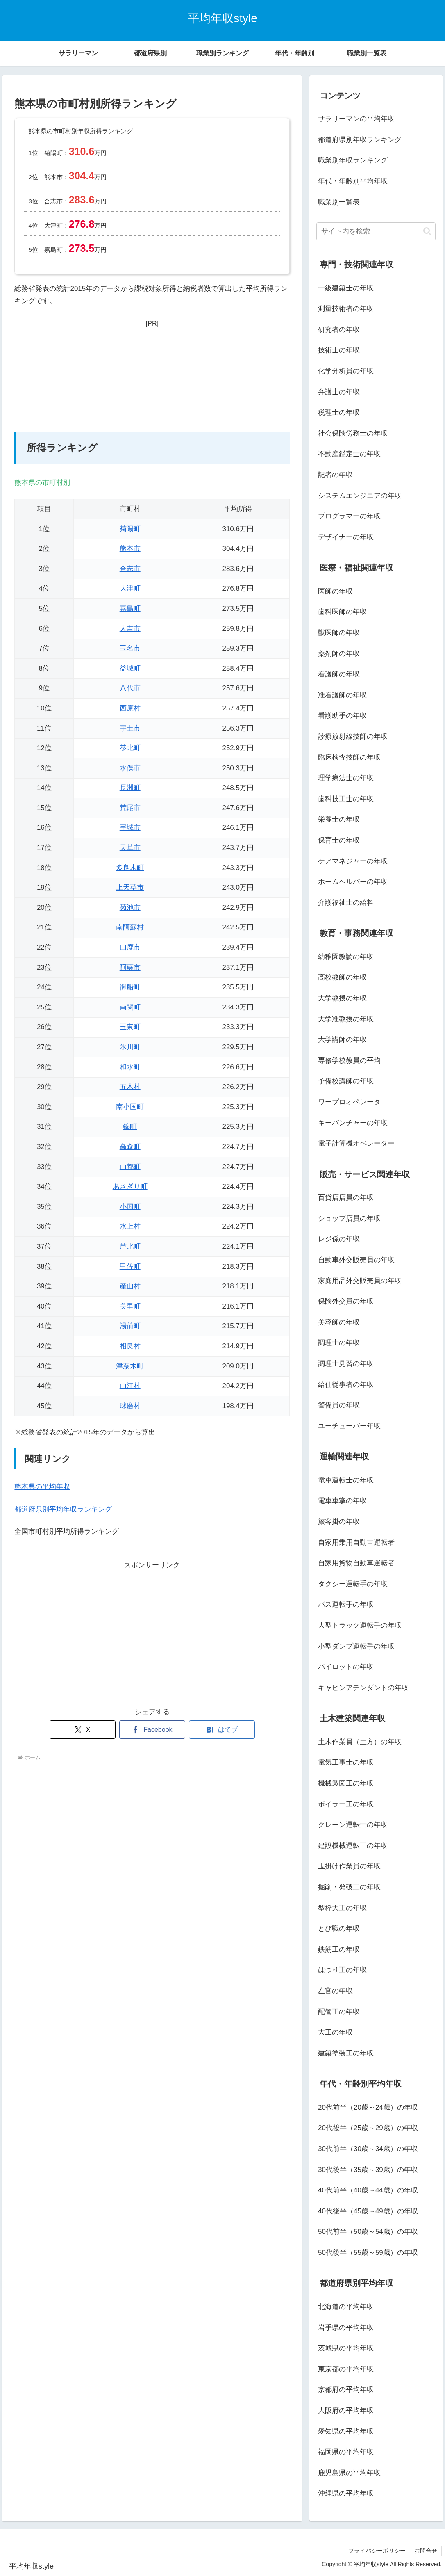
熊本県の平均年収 (42, 1487)
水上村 (130, 1226)
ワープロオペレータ (349, 1102)
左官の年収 (335, 1991)
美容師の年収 (339, 1322)
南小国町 (130, 1107)
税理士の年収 (339, 412)
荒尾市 (130, 808)
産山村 (130, 1286)
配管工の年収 (339, 2012)
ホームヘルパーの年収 (353, 882)
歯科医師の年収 (342, 612)
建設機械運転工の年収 (353, 1846)
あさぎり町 (130, 1186)
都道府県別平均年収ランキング (63, 1509)
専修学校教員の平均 (349, 1060)
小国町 (130, 1206)
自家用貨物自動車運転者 (356, 1563)
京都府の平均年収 (346, 2389)
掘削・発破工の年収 (349, 1887)
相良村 (130, 1346)
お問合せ (425, 2550)
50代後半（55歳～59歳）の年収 (368, 2252)
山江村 (130, 1386)
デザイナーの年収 (346, 537)
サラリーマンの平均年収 (356, 119)
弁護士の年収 (339, 392)
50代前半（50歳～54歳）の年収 (368, 2232)
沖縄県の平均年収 (346, 2493)
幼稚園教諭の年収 (346, 957)
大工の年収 (335, 2032)
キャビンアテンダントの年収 (363, 1688)
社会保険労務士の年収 (353, 433)
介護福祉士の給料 (346, 903)
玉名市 (130, 648)
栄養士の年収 (339, 819)
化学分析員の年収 (346, 371)
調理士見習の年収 (346, 1364)
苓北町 (130, 748)
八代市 (130, 688)
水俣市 (130, 768)
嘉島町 (130, 608)
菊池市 (130, 907)
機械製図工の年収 (346, 1783)
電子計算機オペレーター (356, 1143)
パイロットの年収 (346, 1667)
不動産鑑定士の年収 (349, 454)
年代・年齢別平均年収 (353, 181)
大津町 (130, 588)
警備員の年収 (339, 1405)
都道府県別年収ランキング (360, 140)
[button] (427, 231)
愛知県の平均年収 (346, 2431)
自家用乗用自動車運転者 (356, 1542)
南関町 (130, 1007)
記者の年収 (335, 475)
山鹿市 (130, 947)
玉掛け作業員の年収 (349, 1866)
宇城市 (130, 827)
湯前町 (130, 1326)
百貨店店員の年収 (346, 1197)
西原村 (130, 708)
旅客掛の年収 (339, 1522)
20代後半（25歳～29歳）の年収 (368, 2128)
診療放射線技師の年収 (353, 736)
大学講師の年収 (342, 1040)
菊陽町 (130, 529)
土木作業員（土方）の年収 (360, 1742)
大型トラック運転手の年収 (360, 1625)
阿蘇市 (130, 967)
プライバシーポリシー (377, 2550)
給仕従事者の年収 (346, 1384)
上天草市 (130, 887)
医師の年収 (335, 591)
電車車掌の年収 (342, 1501)
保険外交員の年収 (346, 1301)
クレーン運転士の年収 (353, 1825)
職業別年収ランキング (353, 160)
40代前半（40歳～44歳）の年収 (368, 2190)
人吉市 (130, 629)
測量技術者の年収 (346, 309)
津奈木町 (130, 1366)
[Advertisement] (152, 381)
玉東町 (130, 1027)
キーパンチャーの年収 (353, 1123)
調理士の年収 (339, 1343)
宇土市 (130, 728)
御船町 (130, 987)
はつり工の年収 (342, 1970)
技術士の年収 (339, 350)
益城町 (130, 668)
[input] (376, 231)
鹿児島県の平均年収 (349, 2473)
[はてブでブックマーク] (222, 1729)
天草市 (130, 848)
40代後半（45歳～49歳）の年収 (368, 2211)
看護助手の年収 (342, 715)
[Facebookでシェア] (152, 1729)
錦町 (130, 1126)
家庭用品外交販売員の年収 (360, 1281)
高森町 (130, 1147)
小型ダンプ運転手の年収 (356, 1646)
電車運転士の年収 (346, 1480)
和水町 (130, 1067)
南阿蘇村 (130, 927)
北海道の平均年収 (346, 2307)
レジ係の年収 (339, 1239)
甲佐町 (130, 1266)
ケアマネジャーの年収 (353, 861)
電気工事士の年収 (346, 1762)
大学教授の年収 (342, 998)
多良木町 (130, 868)
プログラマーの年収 (349, 516)
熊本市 (130, 549)
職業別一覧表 (339, 202)
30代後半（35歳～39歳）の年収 (368, 2170)
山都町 (130, 1167)
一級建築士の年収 (346, 288)
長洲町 (130, 788)
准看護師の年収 (342, 695)
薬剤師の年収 (339, 654)
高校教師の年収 (342, 977)
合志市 (130, 569)
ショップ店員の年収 (349, 1218)
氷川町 (130, 1047)
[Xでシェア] (83, 1729)
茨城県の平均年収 (346, 2348)
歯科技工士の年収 (346, 799)
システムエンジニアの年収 (360, 496)
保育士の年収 (339, 840)
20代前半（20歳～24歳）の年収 (368, 2107)
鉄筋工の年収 (339, 1949)
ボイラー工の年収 (346, 1804)
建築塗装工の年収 (346, 2053)
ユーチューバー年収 (349, 1426)
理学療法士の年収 (346, 778)
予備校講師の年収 (346, 1081)
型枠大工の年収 (342, 1908)
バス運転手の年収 (346, 1604)
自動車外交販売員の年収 (356, 1260)
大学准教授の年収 (346, 1019)
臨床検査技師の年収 (349, 757)
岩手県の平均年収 (346, 2328)
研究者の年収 (339, 329)
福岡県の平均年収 (346, 2452)
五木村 (130, 1087)
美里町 (130, 1306)
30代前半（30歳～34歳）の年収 (368, 2149)
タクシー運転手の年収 (353, 1584)
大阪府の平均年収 (346, 2410)
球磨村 (130, 1406)
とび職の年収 (339, 1928)
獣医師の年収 (339, 633)
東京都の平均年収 (346, 2369)
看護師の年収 (339, 674)
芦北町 (130, 1246)
